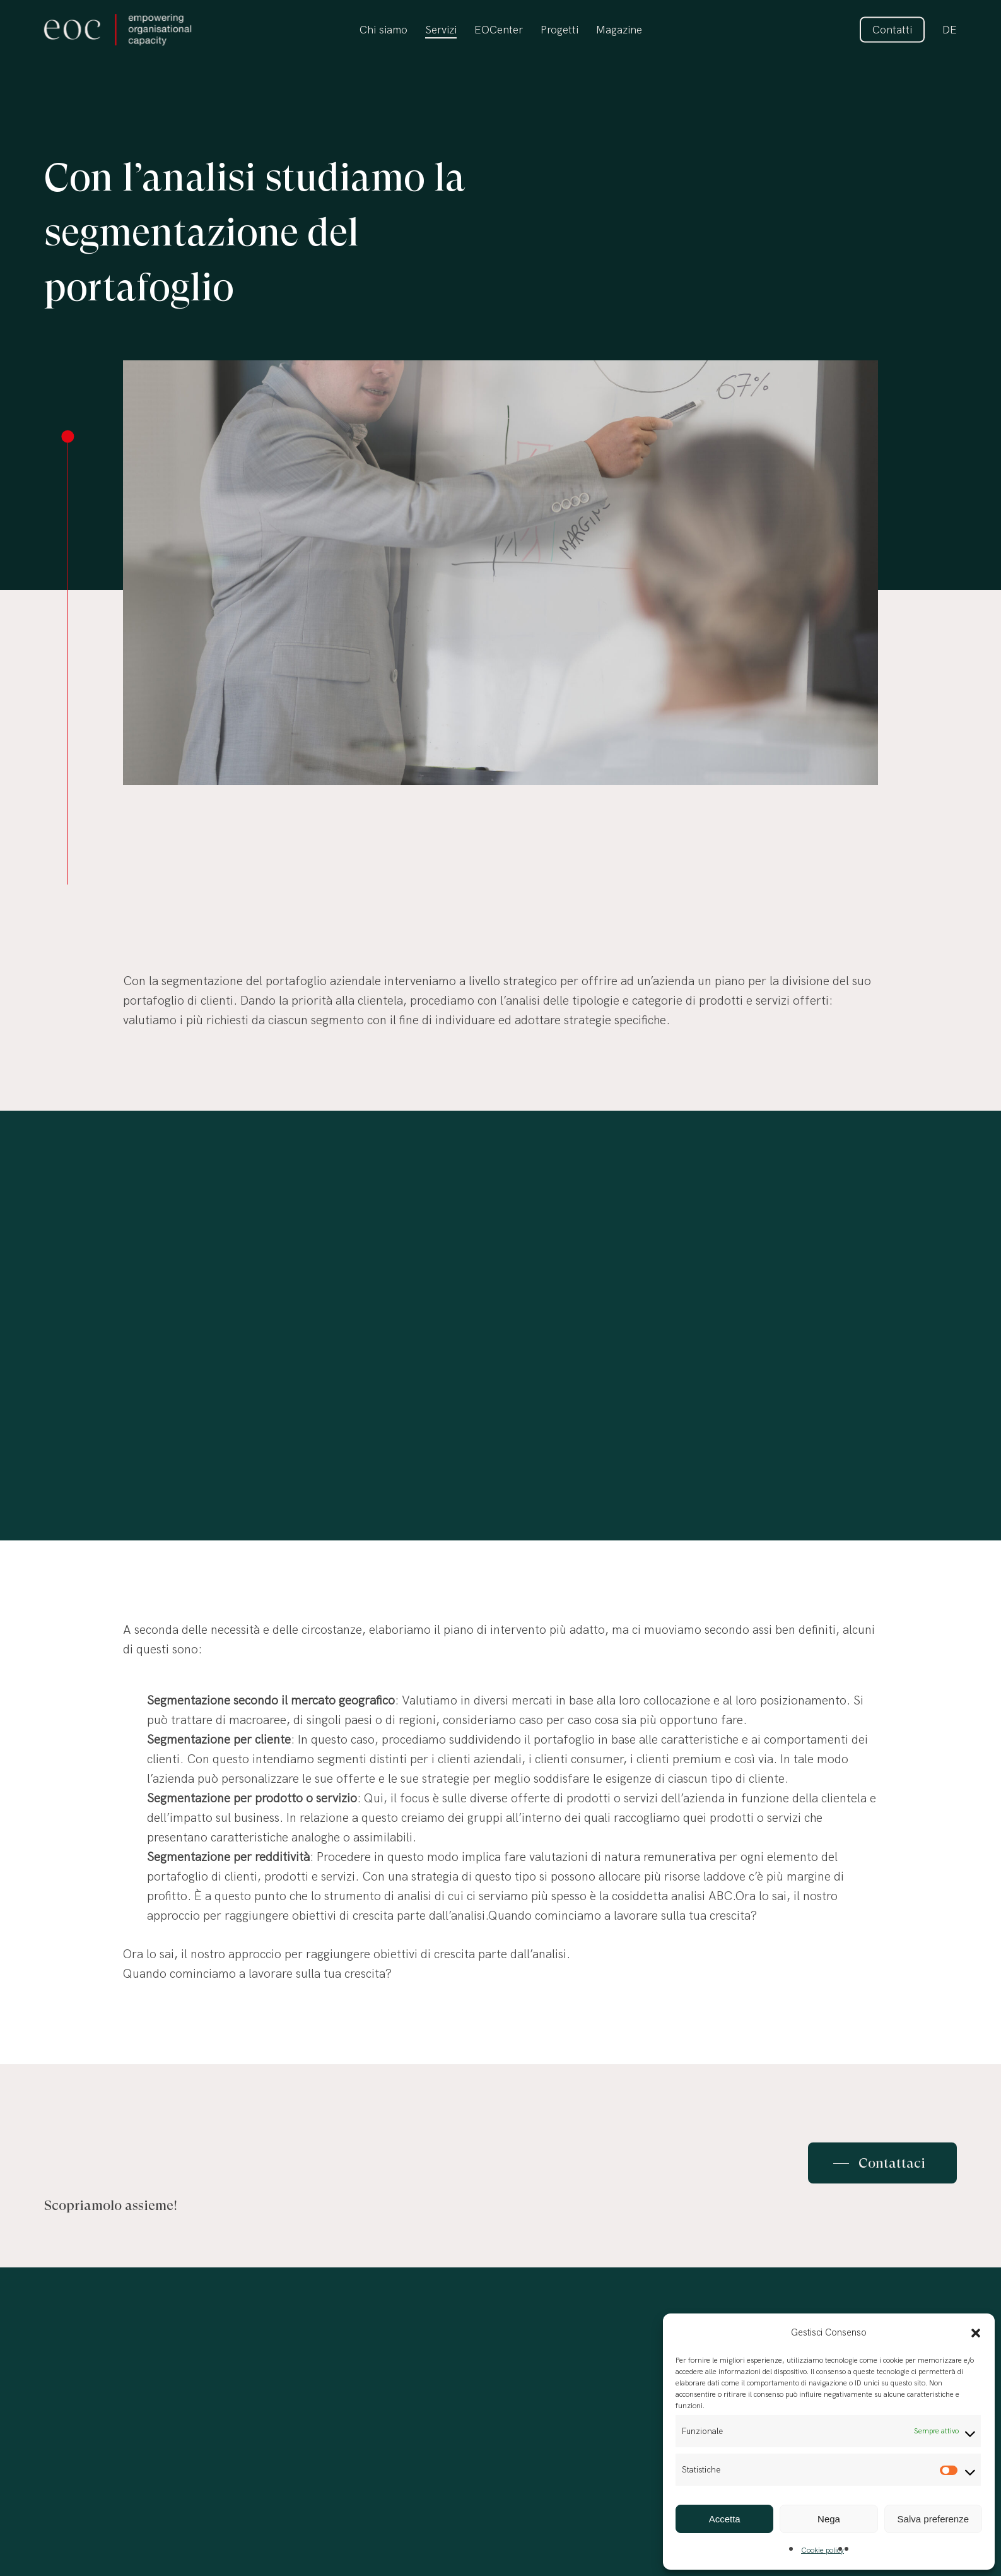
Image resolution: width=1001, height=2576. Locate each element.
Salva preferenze (933, 2519)
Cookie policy (822, 2550)
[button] (975, 2333)
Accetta (725, 2519)
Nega (828, 2519)
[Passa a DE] (949, 30)
